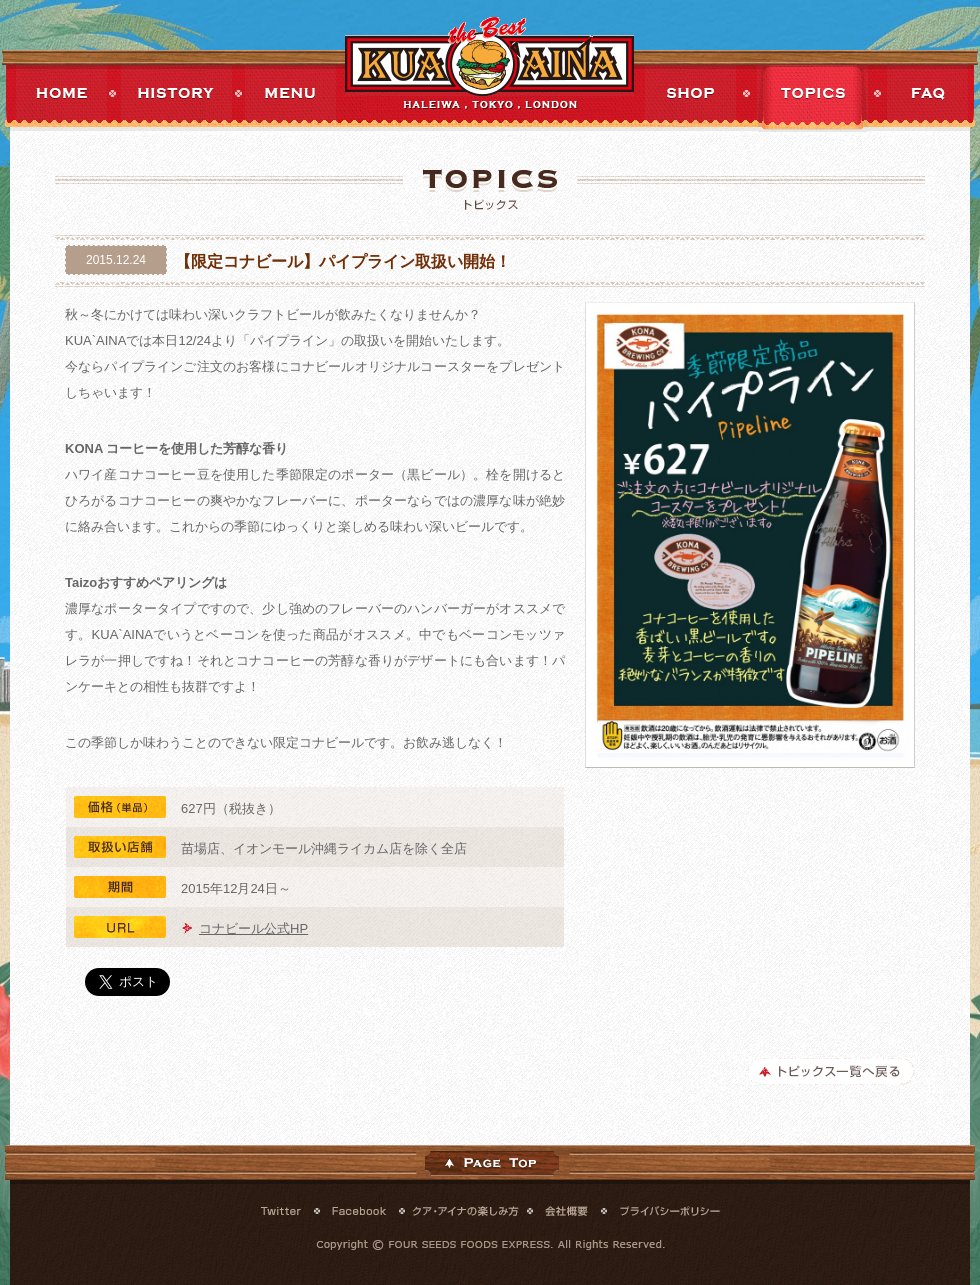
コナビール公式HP (253, 928)
